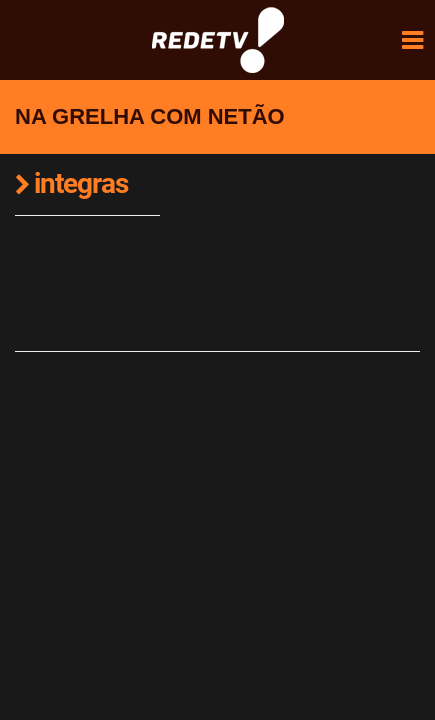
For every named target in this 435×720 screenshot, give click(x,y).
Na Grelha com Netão (150, 116)
